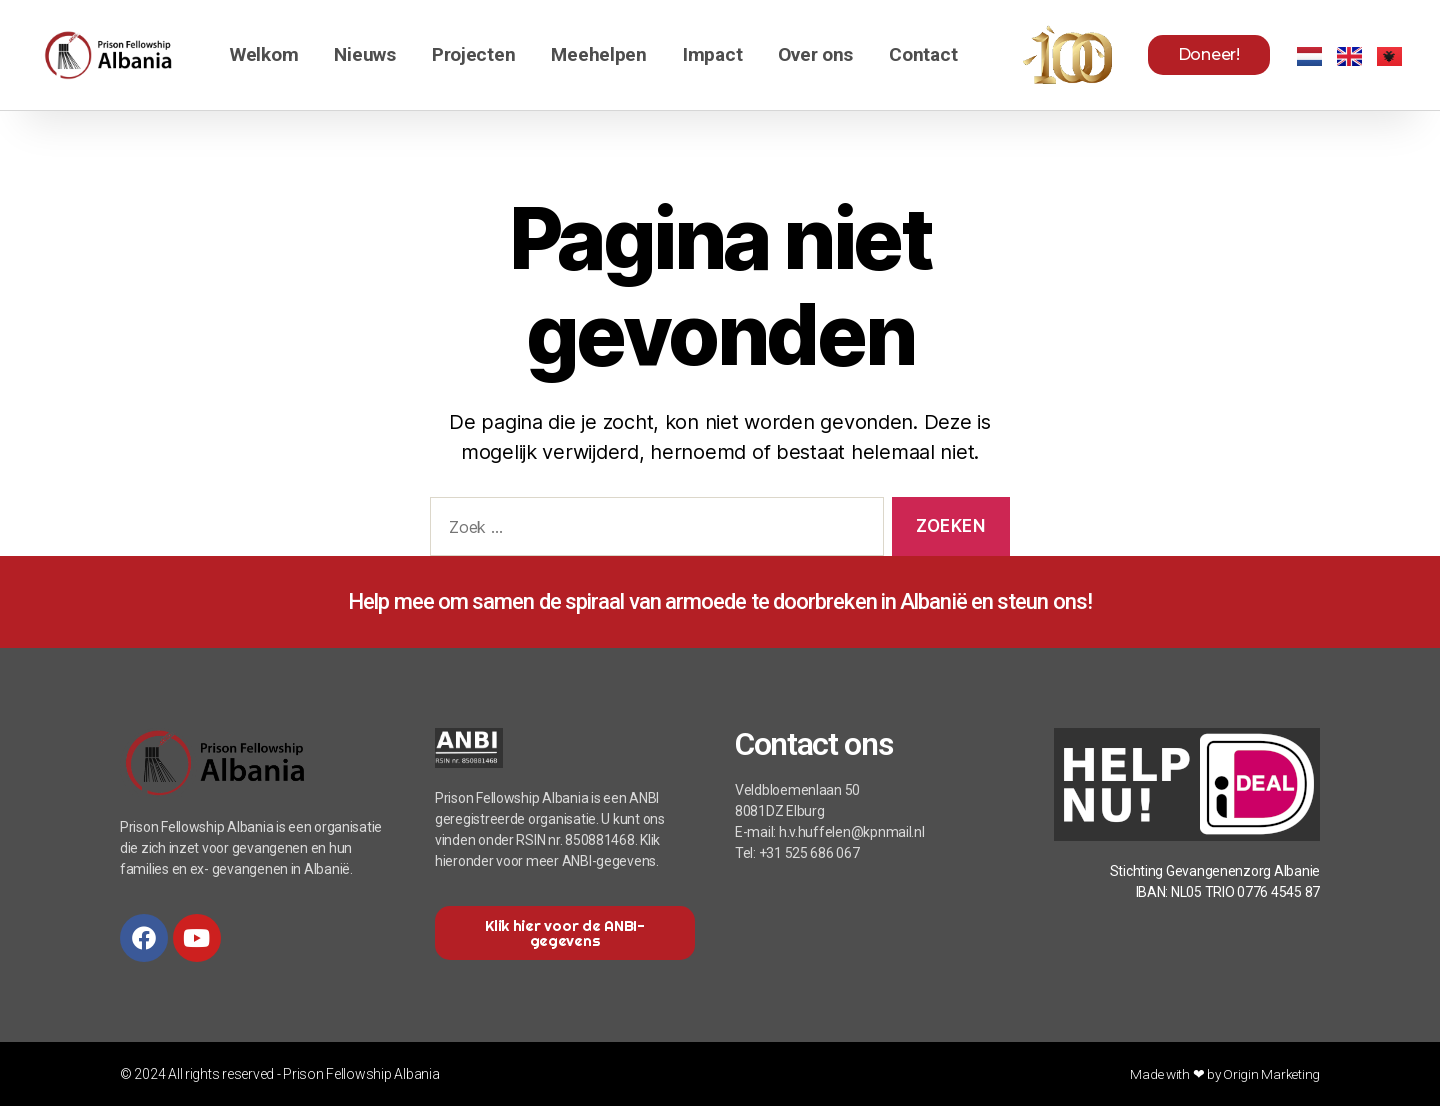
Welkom (264, 54)
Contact (923, 54)
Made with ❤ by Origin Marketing (1223, 1074)
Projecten (474, 54)
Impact (712, 54)
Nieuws (364, 54)
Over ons (815, 54)
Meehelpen (599, 54)
